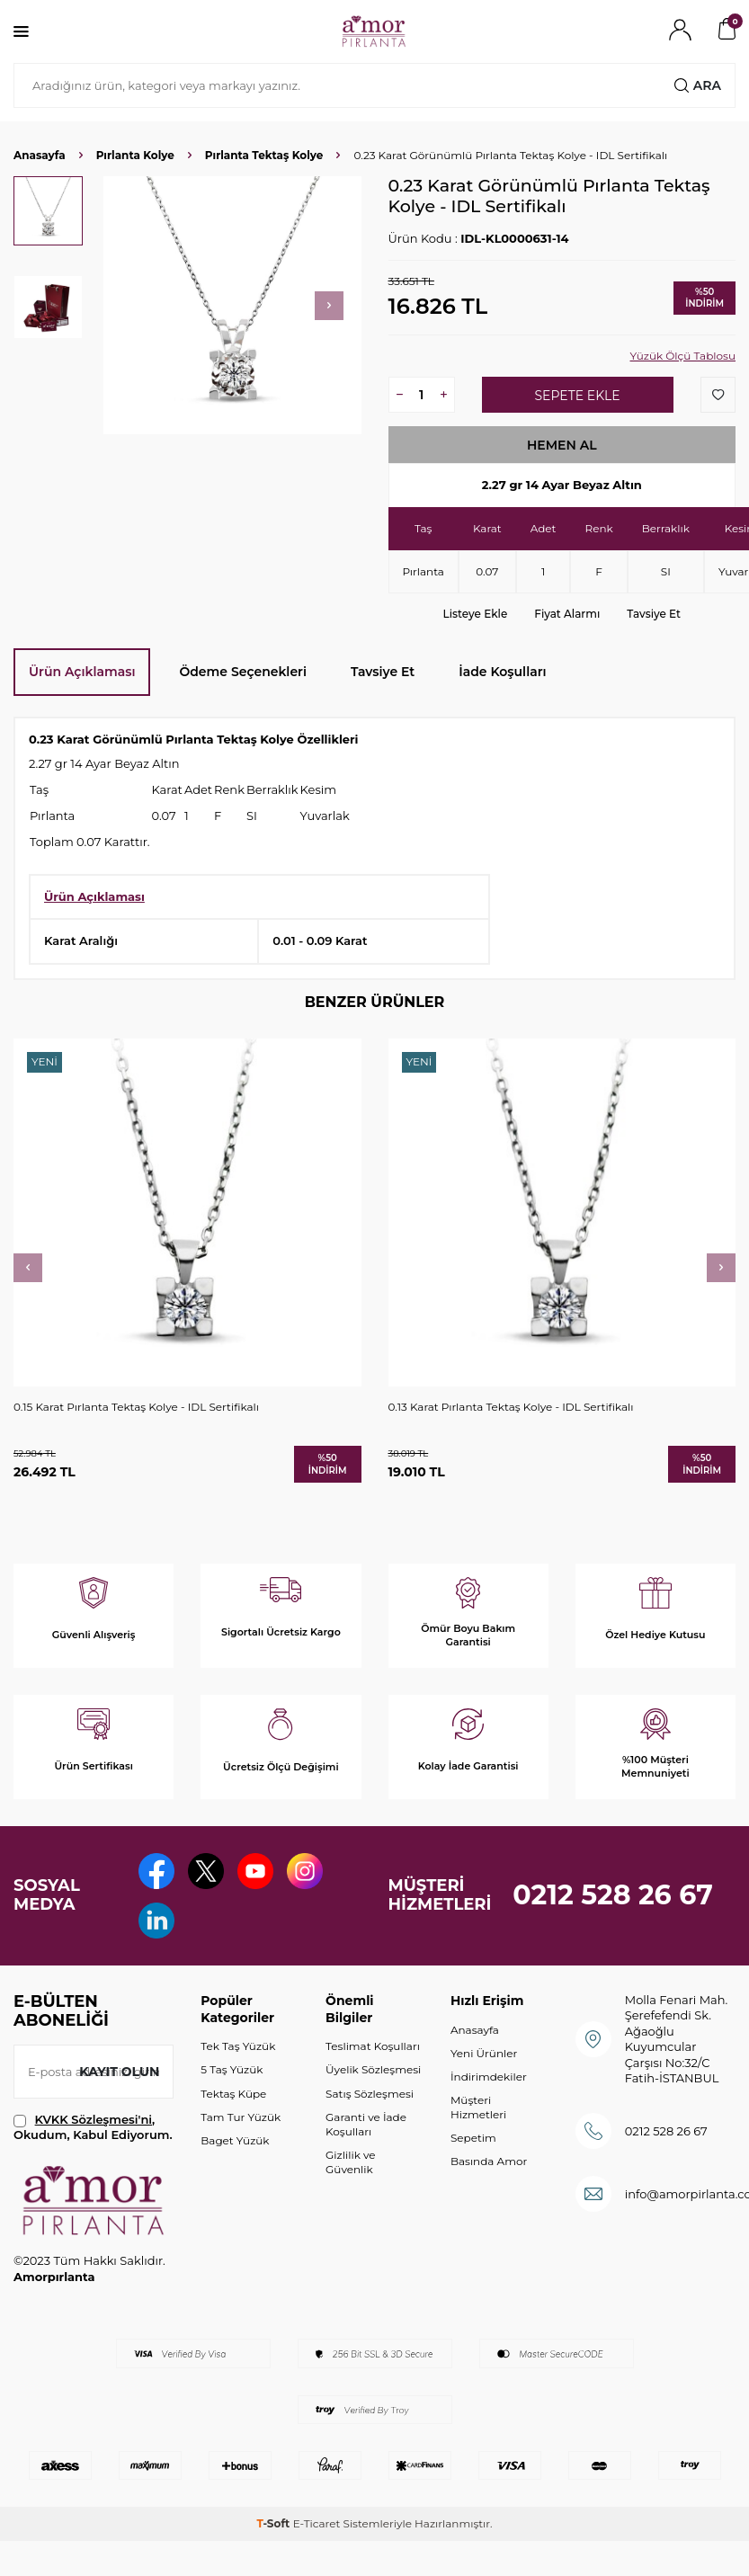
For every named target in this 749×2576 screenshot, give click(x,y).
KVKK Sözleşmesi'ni (93, 2119)
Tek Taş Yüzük (238, 2046)
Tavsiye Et (654, 613)
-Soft (274, 2523)
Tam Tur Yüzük (241, 2117)
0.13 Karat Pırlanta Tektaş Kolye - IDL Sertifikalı (511, 1406)
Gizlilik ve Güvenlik (350, 2162)
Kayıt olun (119, 2071)
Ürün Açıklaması (82, 672)
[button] (329, 305)
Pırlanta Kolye (135, 155)
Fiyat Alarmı (567, 613)
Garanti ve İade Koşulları (365, 2124)
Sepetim (473, 2137)
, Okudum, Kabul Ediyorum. (93, 2127)
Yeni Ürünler (483, 2053)
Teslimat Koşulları (372, 2046)
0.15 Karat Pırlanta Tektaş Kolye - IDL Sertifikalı (136, 1406)
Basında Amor (488, 2161)
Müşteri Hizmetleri (478, 2107)
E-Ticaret (317, 2523)
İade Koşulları (502, 672)
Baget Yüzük (235, 2140)
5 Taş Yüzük (232, 2069)
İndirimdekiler (488, 2076)
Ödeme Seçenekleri (243, 672)
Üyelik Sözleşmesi (373, 2069)
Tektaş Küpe (233, 2093)
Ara (697, 85)
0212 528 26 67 (613, 1895)
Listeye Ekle (475, 613)
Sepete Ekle (577, 396)
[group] (232, 305)
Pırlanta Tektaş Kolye (264, 155)
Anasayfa (39, 155)
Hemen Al (562, 445)
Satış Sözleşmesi (369, 2093)
